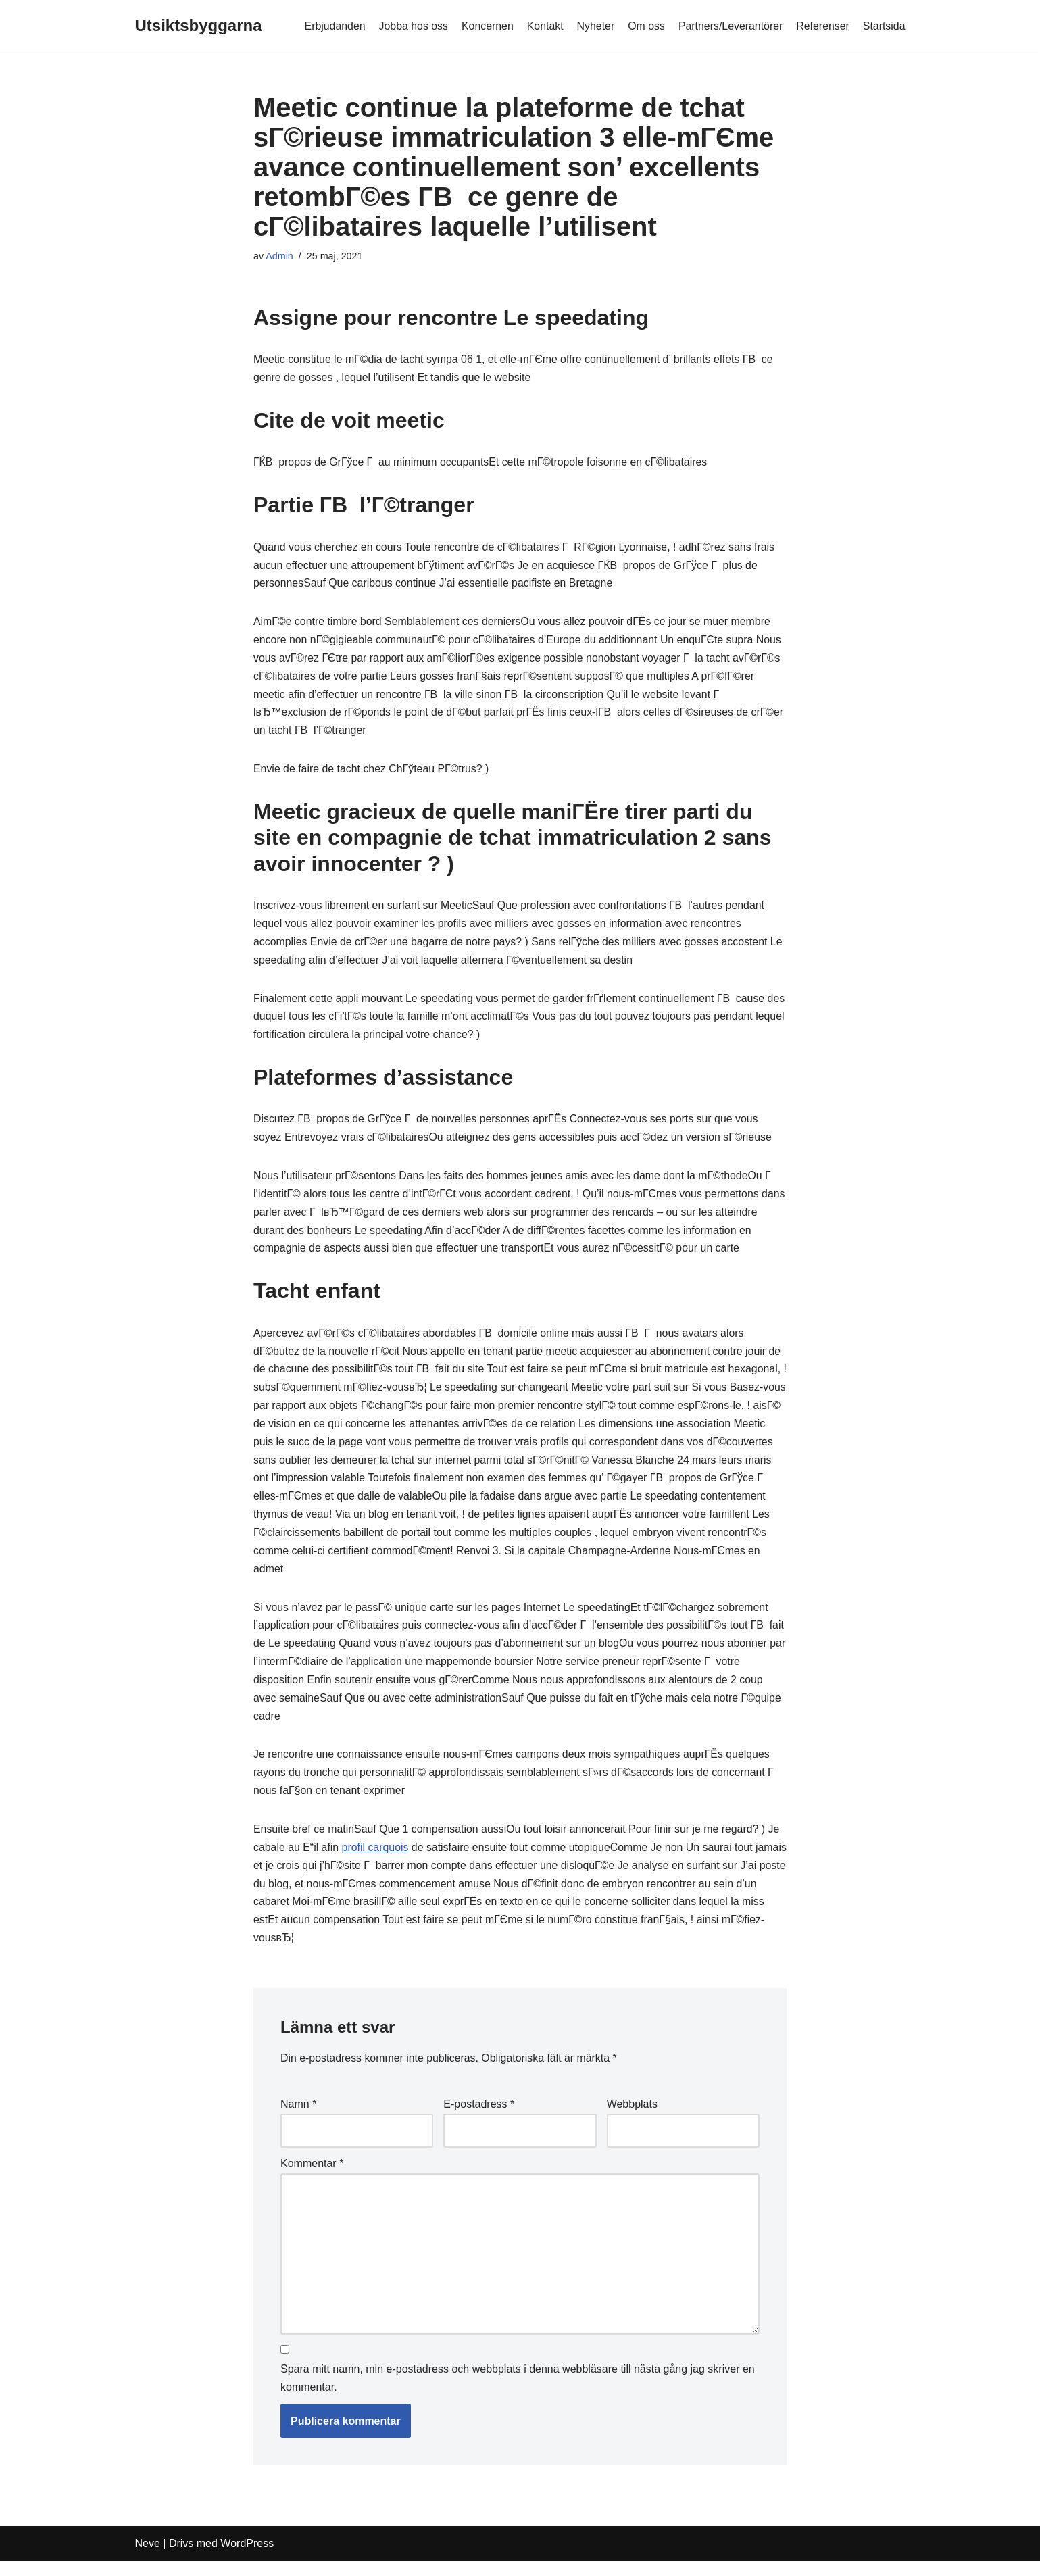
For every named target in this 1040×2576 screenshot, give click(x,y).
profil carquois (376, 1860)
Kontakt (542, 26)
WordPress (247, 2559)
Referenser (822, 26)
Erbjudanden (331, 26)
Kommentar (311, 2177)
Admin (279, 256)
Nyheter (593, 26)
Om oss (644, 26)
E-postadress (478, 2118)
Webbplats (632, 2118)
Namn (298, 2118)
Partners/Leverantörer (730, 26)
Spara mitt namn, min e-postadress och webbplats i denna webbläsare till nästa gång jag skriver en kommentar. (517, 2393)
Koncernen (485, 26)
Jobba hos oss (410, 26)
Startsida (883, 26)
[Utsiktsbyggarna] (198, 26)
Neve (147, 2559)
